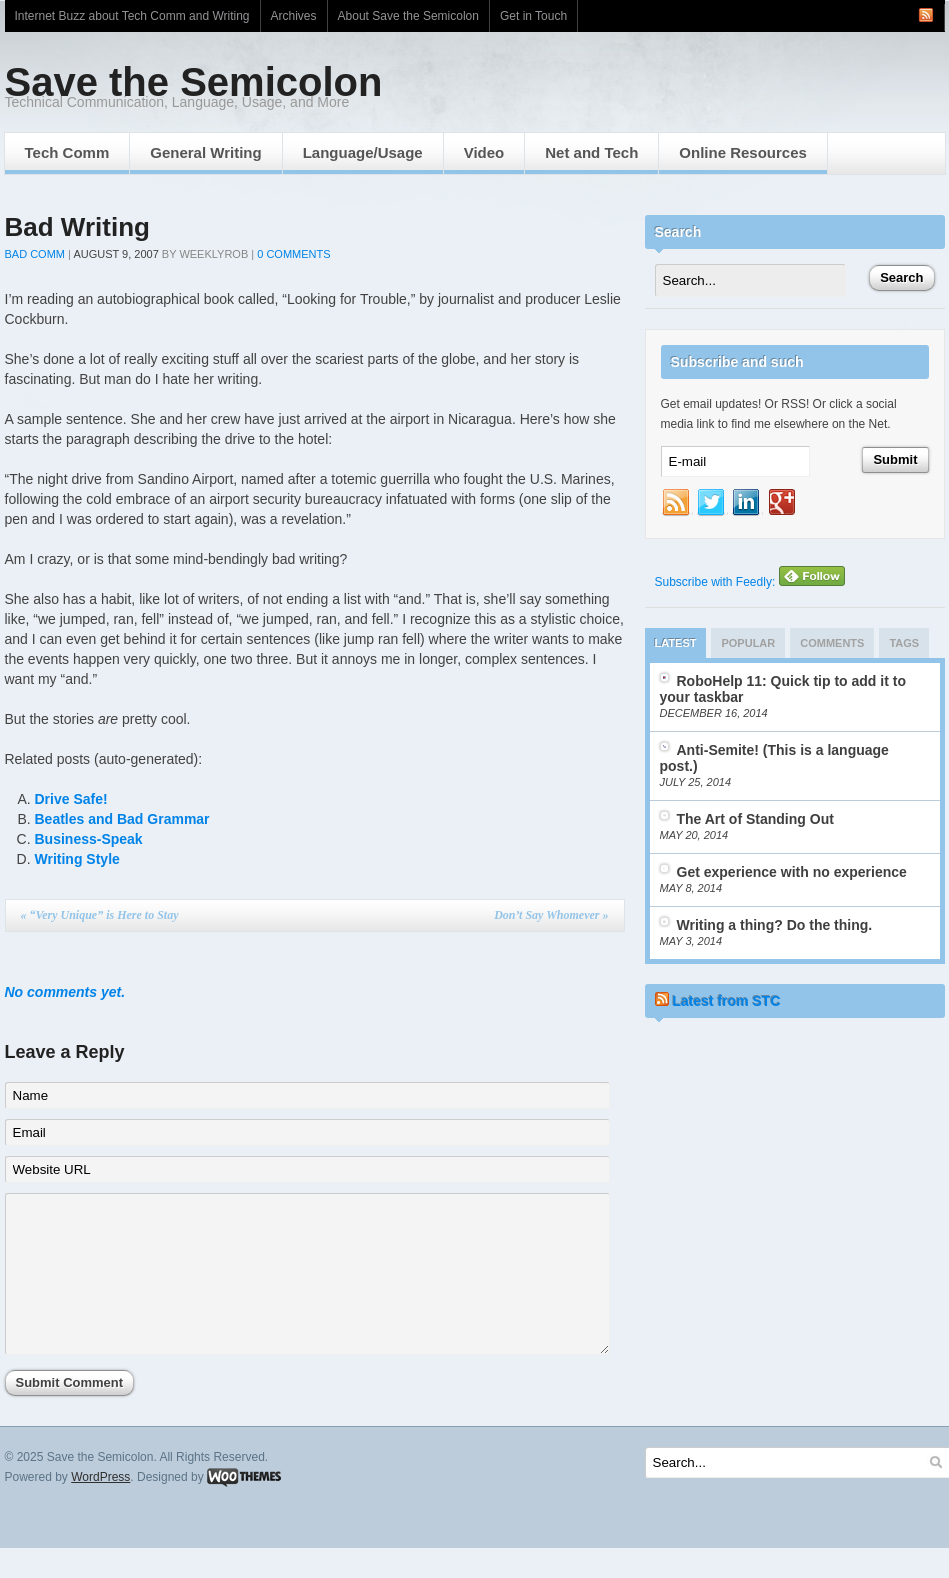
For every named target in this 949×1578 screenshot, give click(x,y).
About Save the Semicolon (408, 16)
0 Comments (293, 254)
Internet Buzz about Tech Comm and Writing (132, 16)
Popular (748, 643)
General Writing (205, 152)
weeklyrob (213, 254)
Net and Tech (591, 152)
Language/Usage (363, 152)
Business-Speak (89, 839)
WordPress (100, 1507)
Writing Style (77, 859)
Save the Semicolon (194, 82)
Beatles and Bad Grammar (122, 819)
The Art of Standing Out (755, 819)
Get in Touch (533, 16)
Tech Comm (67, 152)
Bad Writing (77, 227)
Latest (676, 643)
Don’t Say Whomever (551, 915)
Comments (832, 643)
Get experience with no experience (792, 872)
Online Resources (743, 152)
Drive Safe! (71, 799)
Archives (294, 16)
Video (484, 152)
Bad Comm (35, 254)
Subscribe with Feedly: (750, 582)
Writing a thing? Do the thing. (775, 925)
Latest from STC (726, 1001)
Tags (904, 643)
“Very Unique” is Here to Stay (100, 915)
